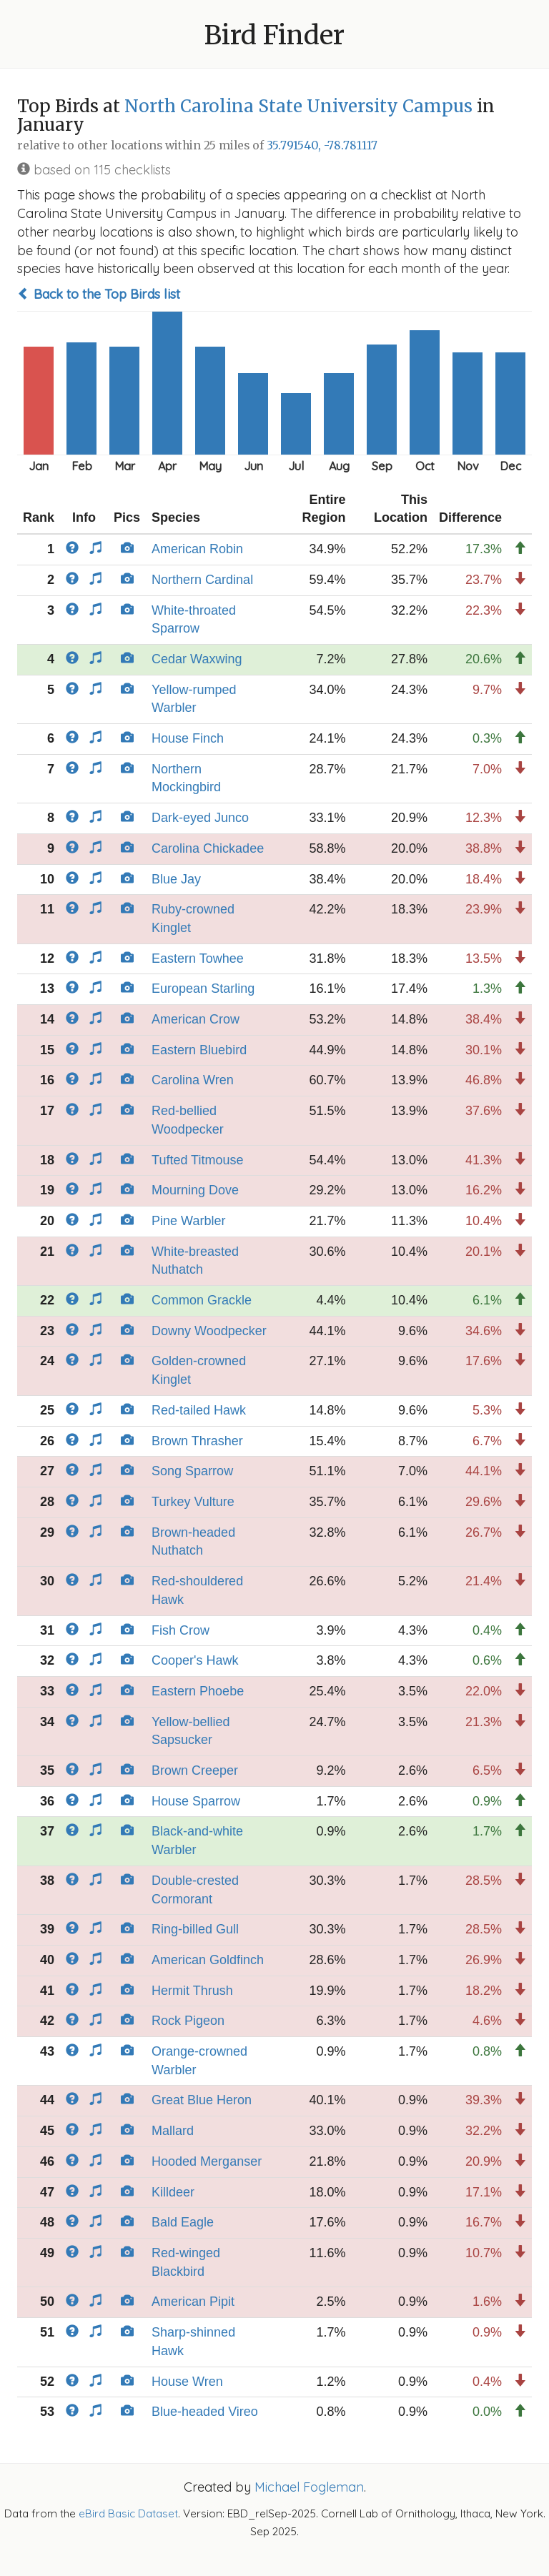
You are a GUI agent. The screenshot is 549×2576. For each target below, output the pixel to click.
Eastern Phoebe (198, 1691)
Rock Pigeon (188, 2020)
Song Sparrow (192, 1471)
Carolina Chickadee (208, 848)
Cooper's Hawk (195, 1660)
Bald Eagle (183, 2222)
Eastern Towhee (198, 958)
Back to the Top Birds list (98, 294)
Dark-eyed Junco (200, 818)
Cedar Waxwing (197, 659)
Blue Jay (176, 879)
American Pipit (193, 2301)
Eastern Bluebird (199, 1050)
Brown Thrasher (197, 1441)
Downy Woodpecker (209, 1331)
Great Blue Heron (202, 2100)
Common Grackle (202, 1300)
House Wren (187, 2381)
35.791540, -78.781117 (322, 145)
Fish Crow (180, 1630)
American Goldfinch (208, 1960)
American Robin (197, 549)
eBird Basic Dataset (128, 2513)
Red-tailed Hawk (199, 1410)
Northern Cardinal (202, 580)
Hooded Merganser (207, 2161)
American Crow (195, 1019)
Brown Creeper (195, 1770)
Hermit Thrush (192, 1990)
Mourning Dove (195, 1190)
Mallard (173, 2131)
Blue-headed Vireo (205, 2411)
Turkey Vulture (193, 1502)
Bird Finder (274, 35)
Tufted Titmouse (197, 1160)
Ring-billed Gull (195, 1929)
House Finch (188, 738)
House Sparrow (196, 1801)
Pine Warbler (188, 1221)
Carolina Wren (193, 1080)
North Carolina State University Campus (298, 106)
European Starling (203, 988)
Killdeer (173, 2192)
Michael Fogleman (309, 2487)
